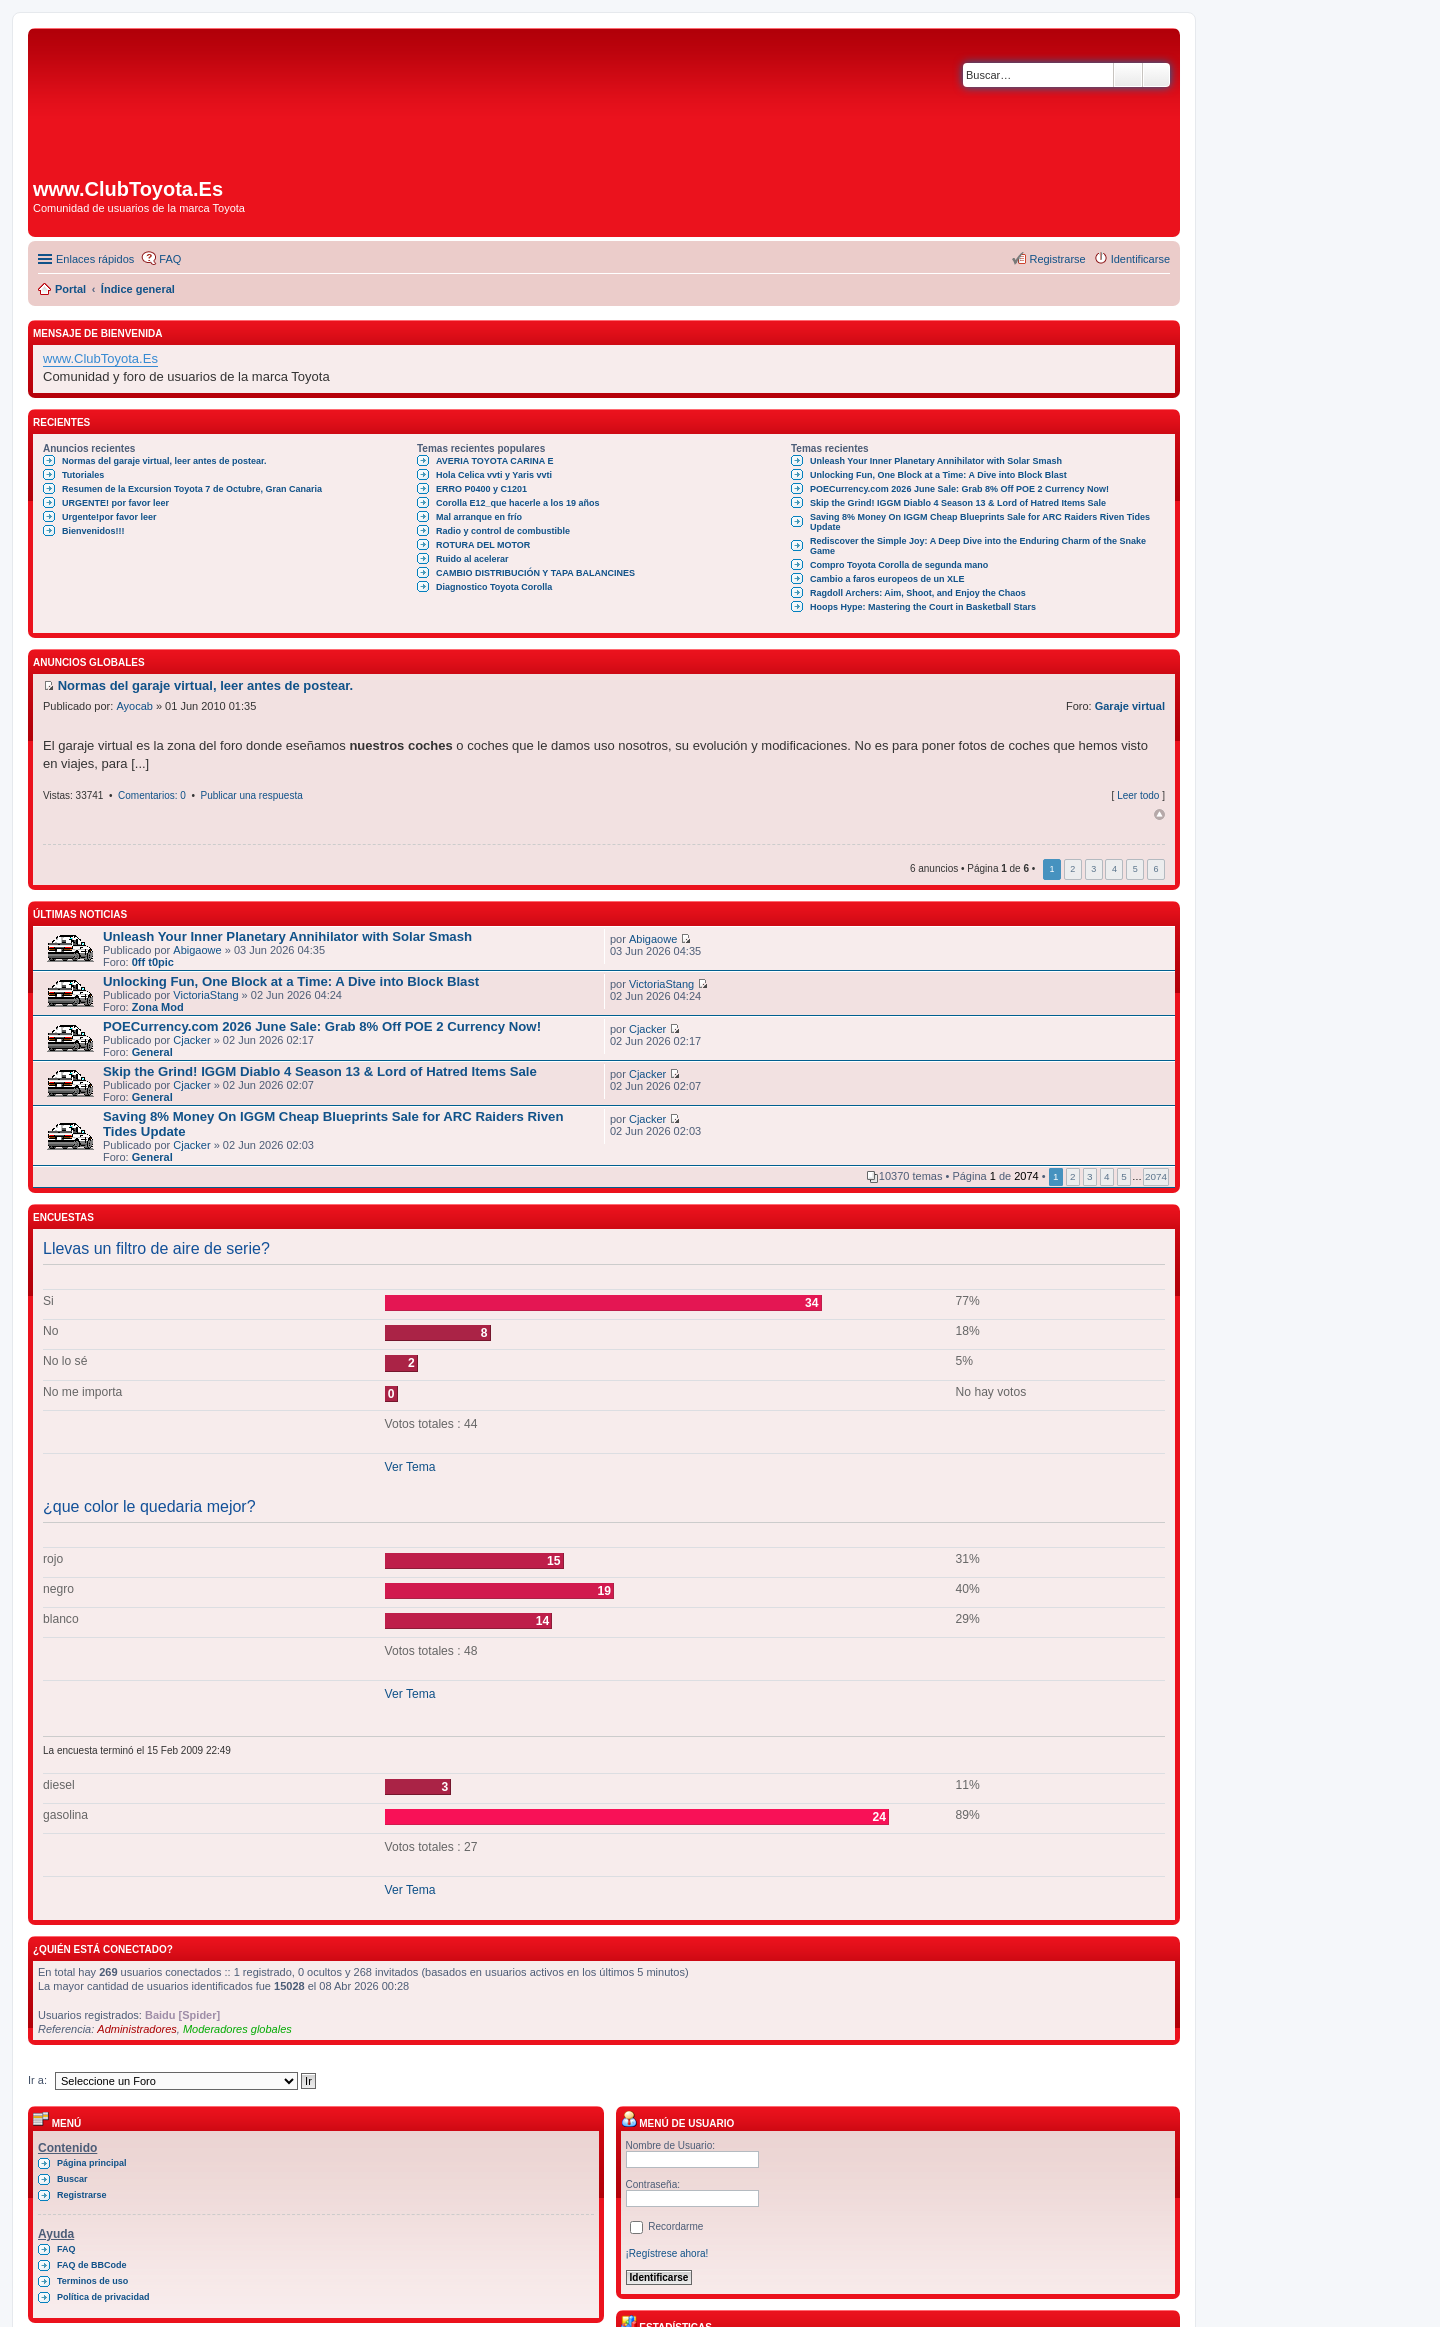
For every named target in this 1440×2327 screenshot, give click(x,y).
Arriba (1159, 815)
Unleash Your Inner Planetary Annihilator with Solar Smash (936, 461)
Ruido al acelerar (472, 559)
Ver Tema (410, 1467)
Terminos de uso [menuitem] (92, 2281)
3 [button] (1093, 869)
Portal (70, 289)
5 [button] (1135, 869)
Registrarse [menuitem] (1057, 259)
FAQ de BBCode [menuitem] (92, 2265)
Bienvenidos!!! (93, 531)
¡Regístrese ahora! (667, 2253)
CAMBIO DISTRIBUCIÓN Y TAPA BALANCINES (535, 573)
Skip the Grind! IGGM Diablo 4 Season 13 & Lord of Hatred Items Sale (958, 503)
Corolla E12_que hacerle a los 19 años (518, 503)
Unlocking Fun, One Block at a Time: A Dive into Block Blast (938, 475)
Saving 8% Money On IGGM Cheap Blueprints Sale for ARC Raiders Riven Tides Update (980, 522)
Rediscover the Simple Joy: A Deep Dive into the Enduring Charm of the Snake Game (978, 546)
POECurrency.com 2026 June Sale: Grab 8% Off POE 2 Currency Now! (959, 489)
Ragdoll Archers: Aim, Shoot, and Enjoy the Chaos (918, 593)
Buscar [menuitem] (72, 2179)
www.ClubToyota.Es (100, 358)
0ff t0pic (153, 962)
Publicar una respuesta (251, 795)
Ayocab (134, 706)
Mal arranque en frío (479, 517)
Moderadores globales (237, 2029)
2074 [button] (1156, 1176)
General (152, 1052)
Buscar (1128, 75)
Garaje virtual (1130, 706)
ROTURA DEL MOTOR (483, 545)
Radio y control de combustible (503, 531)
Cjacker (191, 1040)
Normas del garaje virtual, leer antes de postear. (164, 461)
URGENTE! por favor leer (115, 503)
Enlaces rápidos (95, 259)
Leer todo (1138, 795)
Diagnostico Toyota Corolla (494, 587)
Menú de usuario (678, 2123)
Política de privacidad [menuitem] (103, 2297)
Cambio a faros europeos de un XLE (887, 579)
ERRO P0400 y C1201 (481, 489)
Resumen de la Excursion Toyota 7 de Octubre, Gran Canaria (192, 489)
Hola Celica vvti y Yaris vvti (494, 475)
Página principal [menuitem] (92, 2163)
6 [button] (1155, 869)
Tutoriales (83, 475)
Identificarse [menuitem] (1140, 259)
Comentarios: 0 (152, 795)
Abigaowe (197, 950)
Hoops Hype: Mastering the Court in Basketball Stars (923, 607)
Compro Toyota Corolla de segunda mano (899, 565)
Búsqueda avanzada (1156, 75)
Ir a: (37, 2080)
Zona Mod (158, 1007)
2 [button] (1072, 869)
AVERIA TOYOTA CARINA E (495, 461)
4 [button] (1114, 869)
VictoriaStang (205, 995)
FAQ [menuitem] (170, 259)
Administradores (136, 2029)
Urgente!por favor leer (109, 517)
